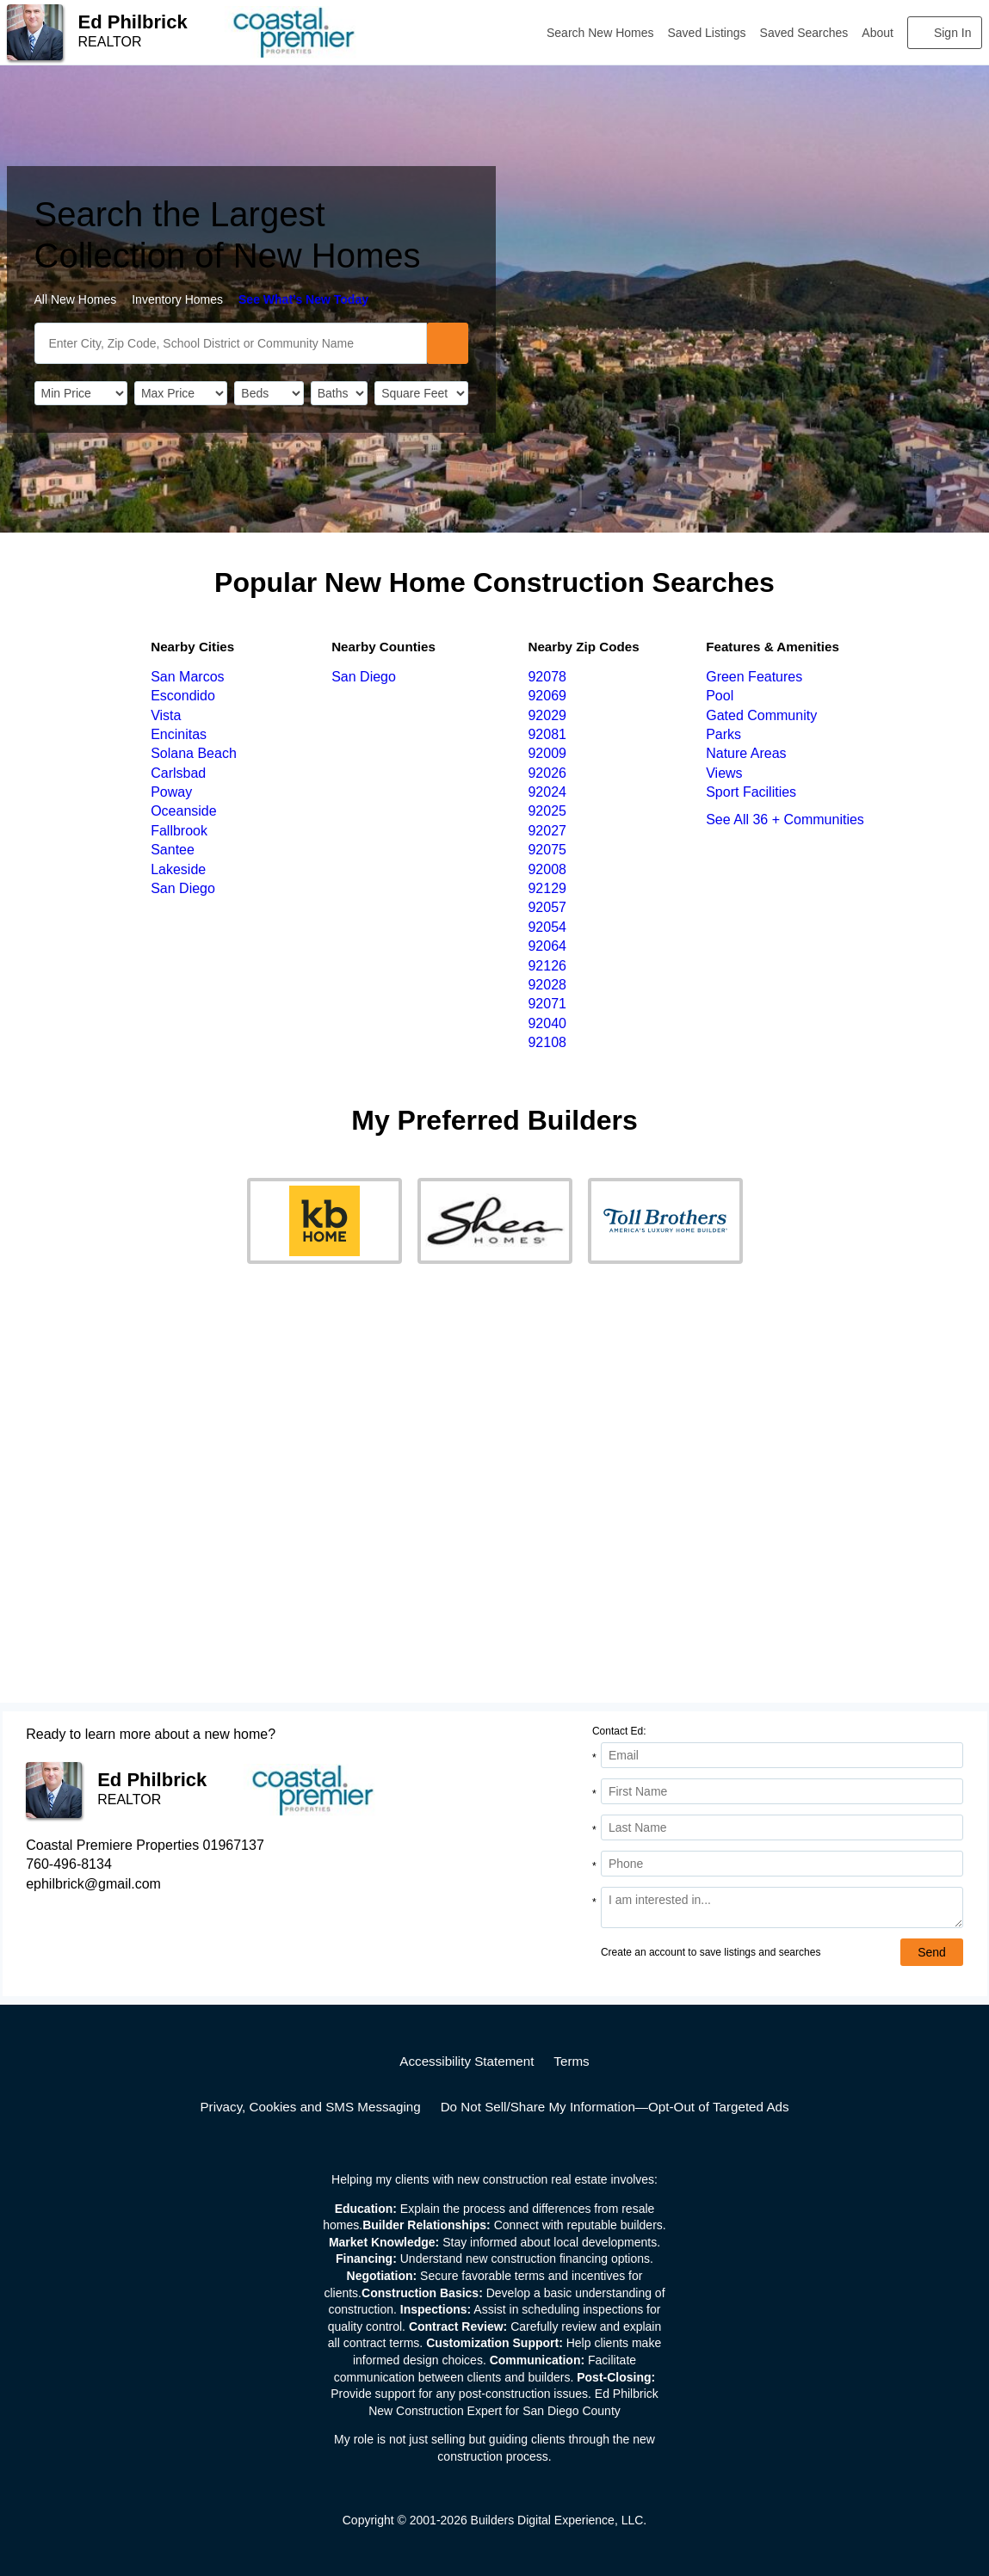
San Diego (183, 888)
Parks (723, 734)
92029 (547, 715)
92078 (547, 676)
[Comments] (782, 1907)
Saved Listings (707, 33)
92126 (547, 965)
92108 (547, 1042)
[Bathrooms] (339, 393)
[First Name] (782, 1791)
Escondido (183, 695)
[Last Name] (782, 1827)
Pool (719, 695)
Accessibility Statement (466, 2061)
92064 (547, 946)
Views (724, 773)
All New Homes (75, 299)
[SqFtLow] (420, 393)
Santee (173, 849)
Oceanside (184, 811)
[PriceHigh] (180, 393)
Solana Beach (194, 753)
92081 (547, 734)
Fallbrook (179, 830)
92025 (547, 811)
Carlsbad (178, 773)
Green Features (754, 676)
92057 (547, 907)
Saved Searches (804, 33)
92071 (547, 1003)
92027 (547, 830)
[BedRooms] (268, 393)
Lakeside (178, 869)
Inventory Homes (177, 299)
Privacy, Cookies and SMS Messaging (310, 2106)
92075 (547, 849)
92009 (547, 753)
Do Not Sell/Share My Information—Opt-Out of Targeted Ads (615, 2106)
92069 (547, 695)
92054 (547, 927)
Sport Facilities (751, 792)
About (877, 33)
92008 (547, 869)
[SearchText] (230, 343)
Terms (571, 2061)
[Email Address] (782, 1755)
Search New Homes (600, 33)
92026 (547, 773)
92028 (547, 984)
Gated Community (761, 715)
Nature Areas (746, 753)
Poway (171, 792)
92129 (547, 888)
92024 (547, 792)
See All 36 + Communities (785, 819)
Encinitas (179, 734)
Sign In (953, 33)
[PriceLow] (80, 393)
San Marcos (187, 676)
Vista (166, 715)
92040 (547, 1023)
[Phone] (782, 1864)
